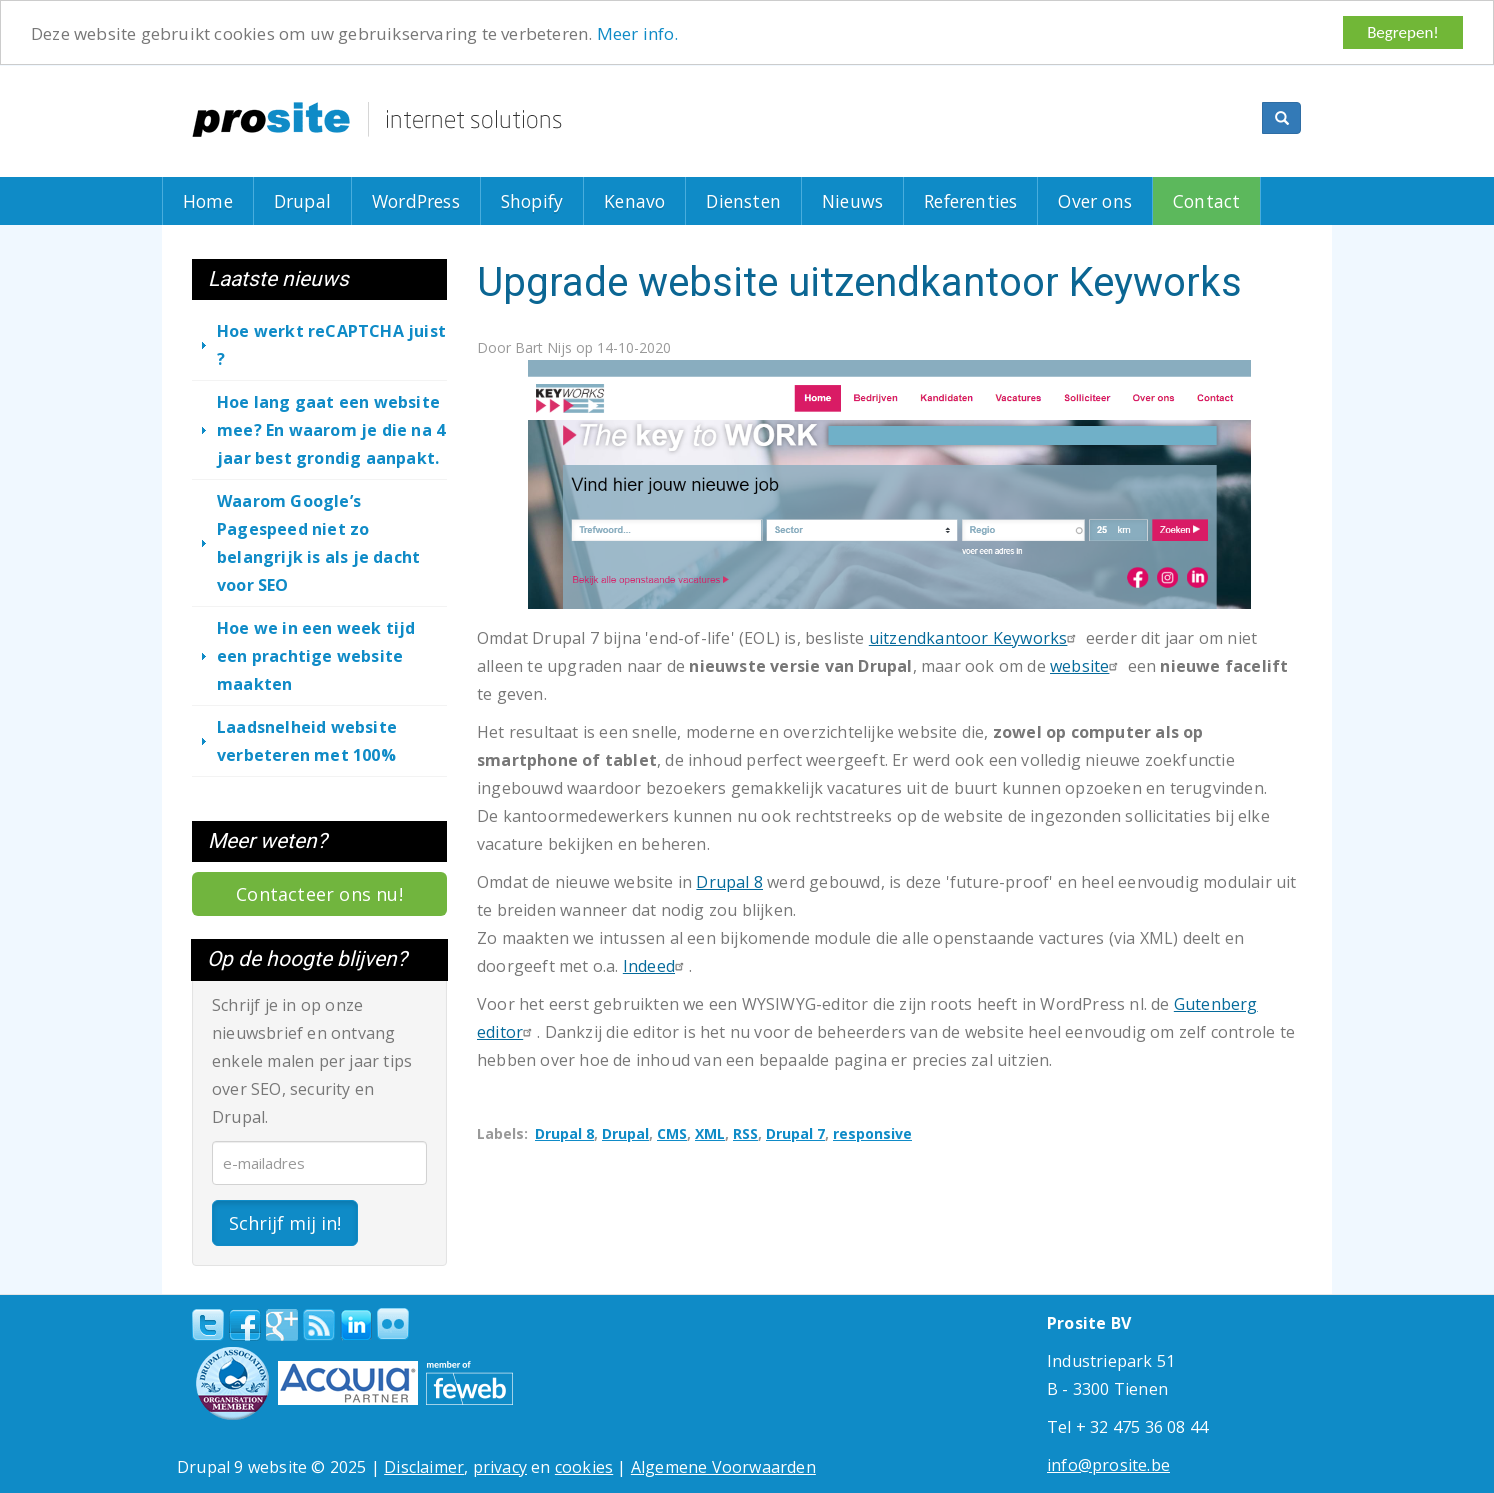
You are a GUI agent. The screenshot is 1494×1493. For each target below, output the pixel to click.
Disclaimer (424, 1466)
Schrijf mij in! (285, 1222)
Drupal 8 (729, 882)
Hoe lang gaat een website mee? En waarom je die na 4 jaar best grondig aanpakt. (331, 430)
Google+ (282, 1324)
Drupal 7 (795, 1133)
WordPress (416, 201)
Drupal (302, 201)
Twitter (208, 1324)
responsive (872, 1133)
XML (710, 1133)
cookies (584, 1466)
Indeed (656, 966)
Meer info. (638, 32)
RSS (745, 1133)
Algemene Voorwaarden (723, 1466)
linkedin (356, 1325)
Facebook (245, 1324)
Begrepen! (1403, 32)
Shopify (532, 201)
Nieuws (852, 201)
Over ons (1095, 201)
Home (208, 201)
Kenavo (634, 201)
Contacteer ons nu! (319, 894)
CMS (672, 1133)
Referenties (970, 201)
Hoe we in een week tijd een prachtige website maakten (316, 656)
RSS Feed (319, 1324)
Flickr (393, 1323)
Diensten (743, 201)
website (1086, 666)
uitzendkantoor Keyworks (975, 638)
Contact (1206, 201)
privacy (500, 1466)
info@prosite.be (1108, 1464)
